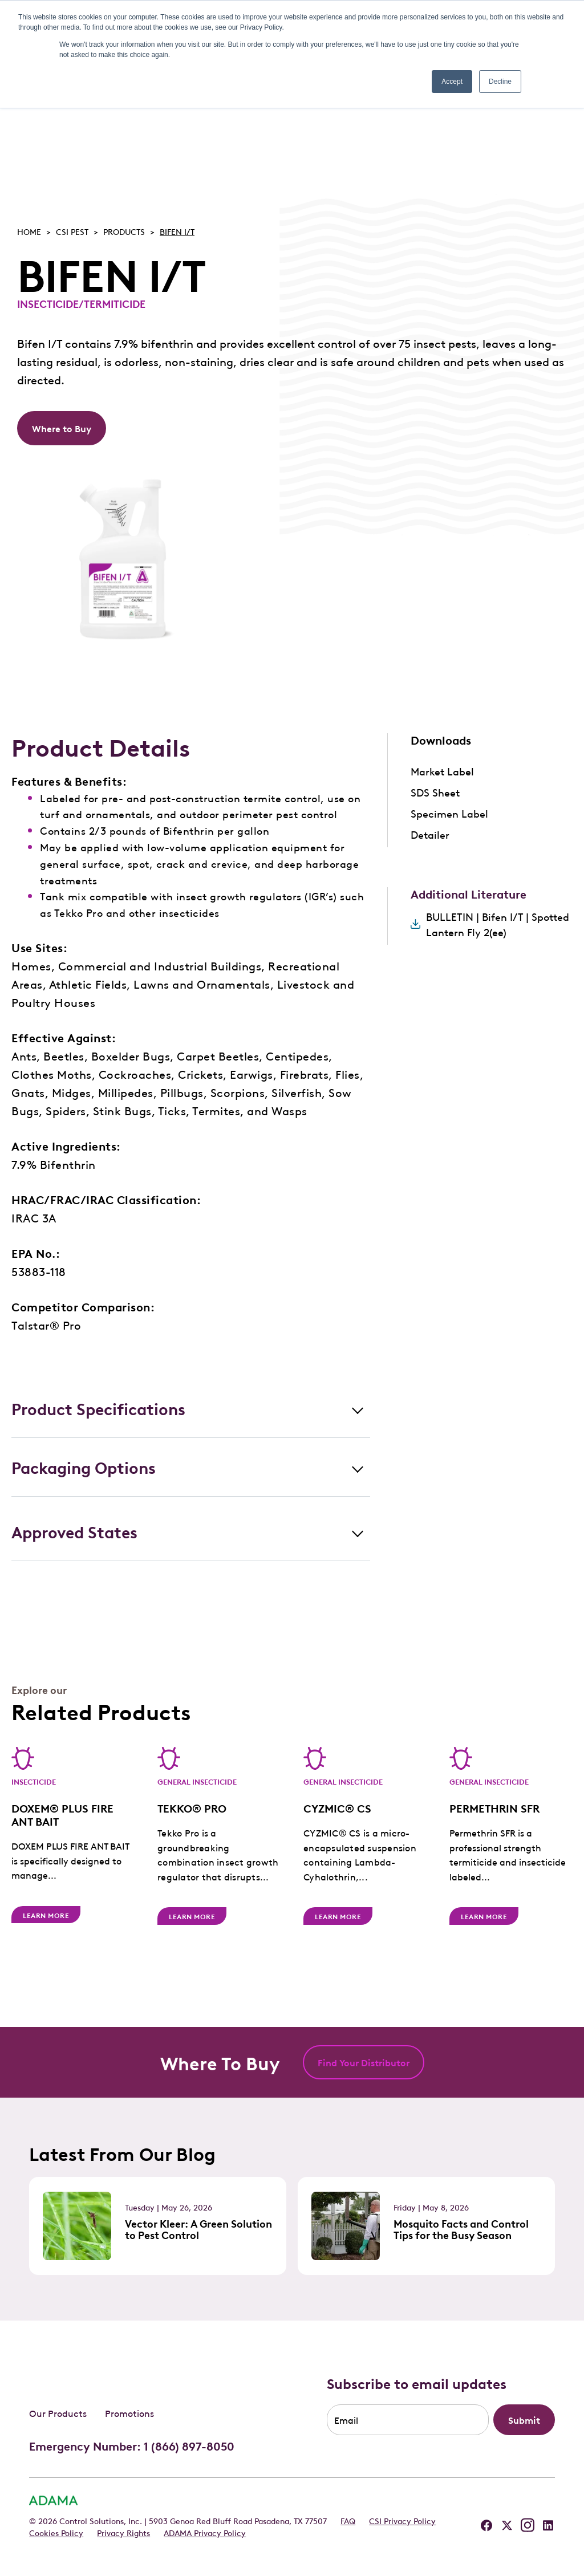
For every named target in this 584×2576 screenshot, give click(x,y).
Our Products (58, 2412)
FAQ (347, 2519)
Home (29, 231)
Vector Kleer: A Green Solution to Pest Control (198, 2228)
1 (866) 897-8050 (189, 2445)
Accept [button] (452, 82)
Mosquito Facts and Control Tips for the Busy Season (461, 2228)
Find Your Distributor (363, 2062)
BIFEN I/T (177, 231)
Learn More (46, 1919)
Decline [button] (500, 82)
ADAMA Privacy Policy (205, 2531)
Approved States (74, 1531)
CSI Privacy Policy (402, 2519)
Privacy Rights (123, 2531)
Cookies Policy (56, 2531)
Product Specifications (98, 1408)
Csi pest (72, 231)
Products (124, 231)
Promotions (129, 2412)
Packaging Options (83, 1467)
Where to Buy (61, 428)
